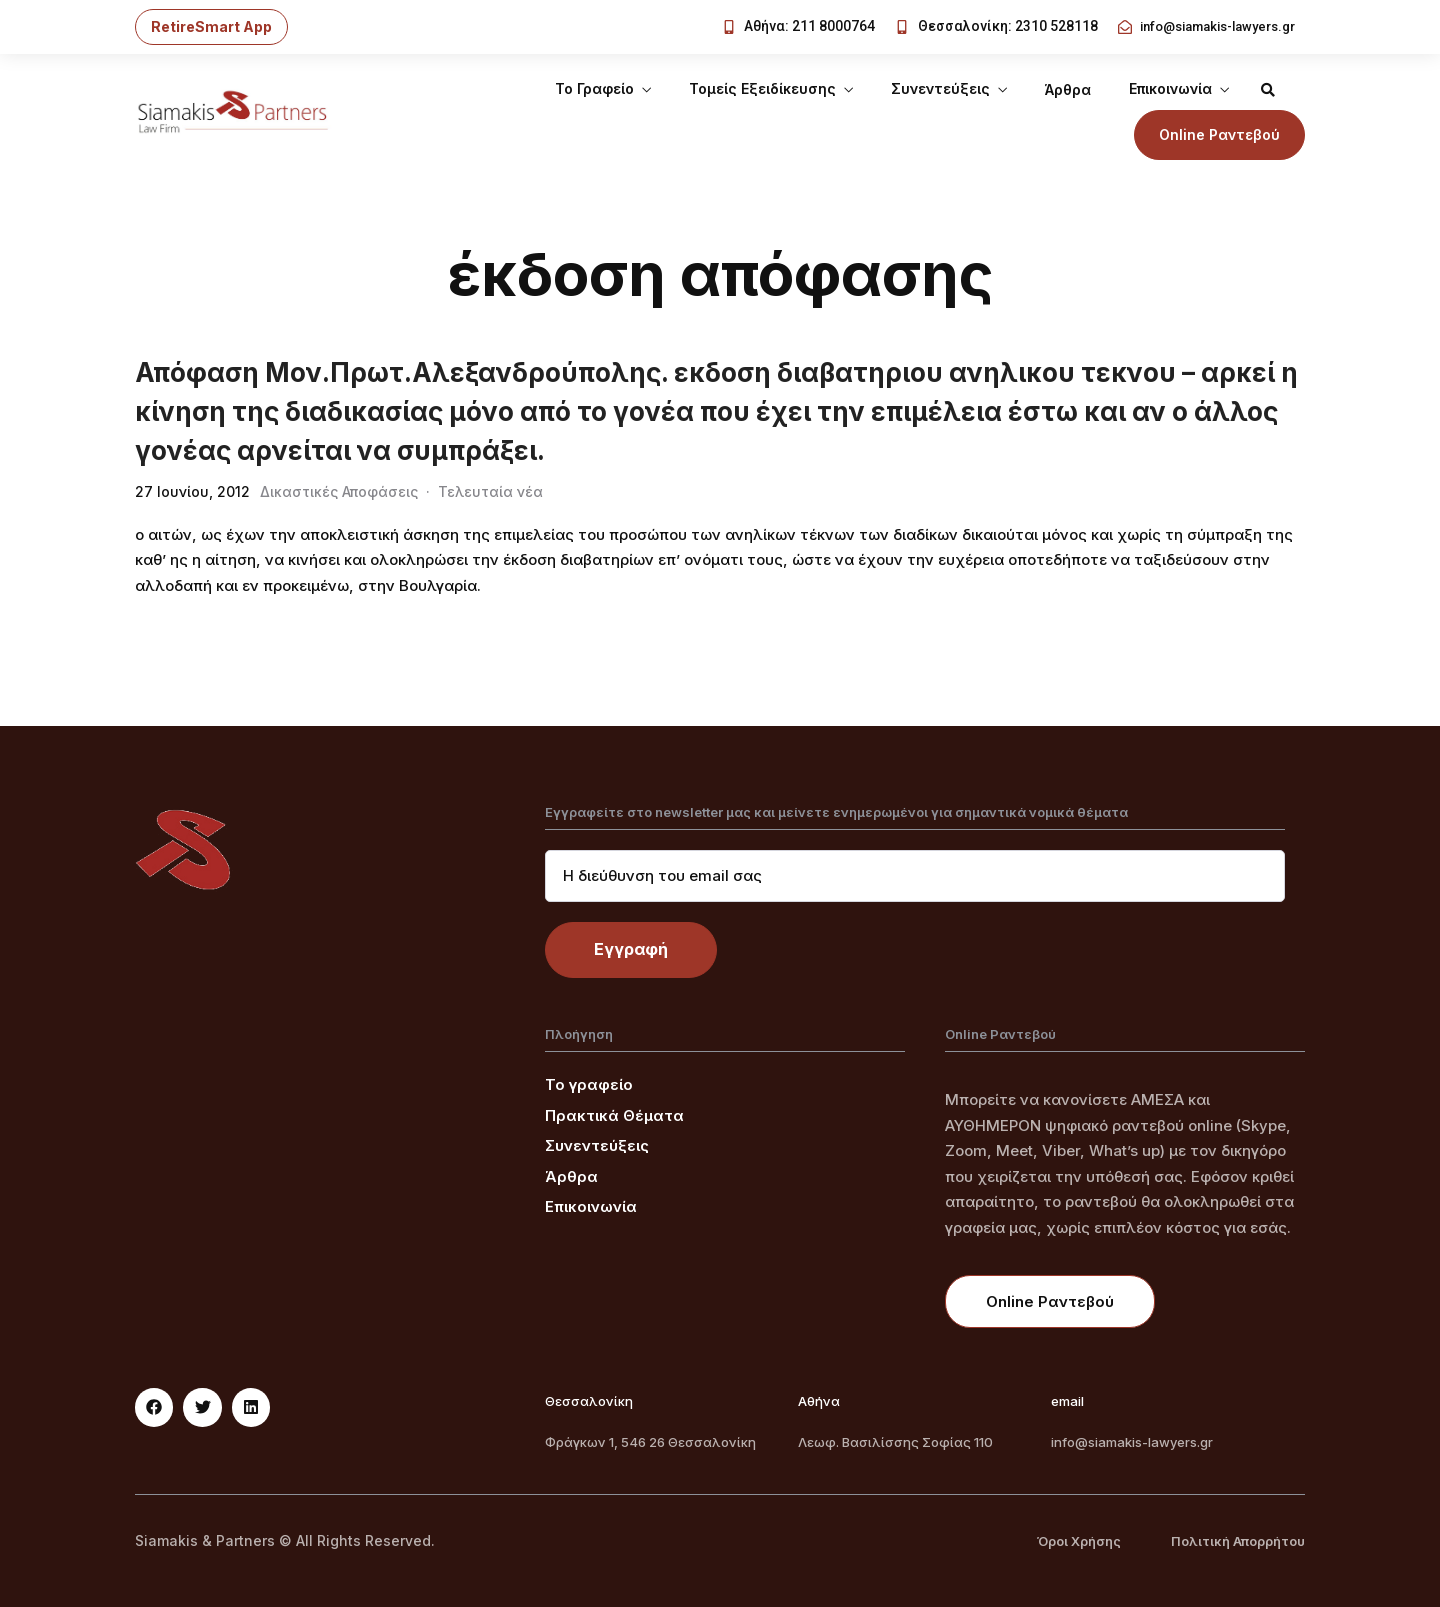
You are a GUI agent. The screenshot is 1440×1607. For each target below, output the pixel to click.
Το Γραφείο (594, 88)
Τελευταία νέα (490, 491)
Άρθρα (1068, 89)
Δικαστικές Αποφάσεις (339, 491)
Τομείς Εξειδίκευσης (762, 88)
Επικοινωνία (1170, 88)
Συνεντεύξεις (940, 88)
